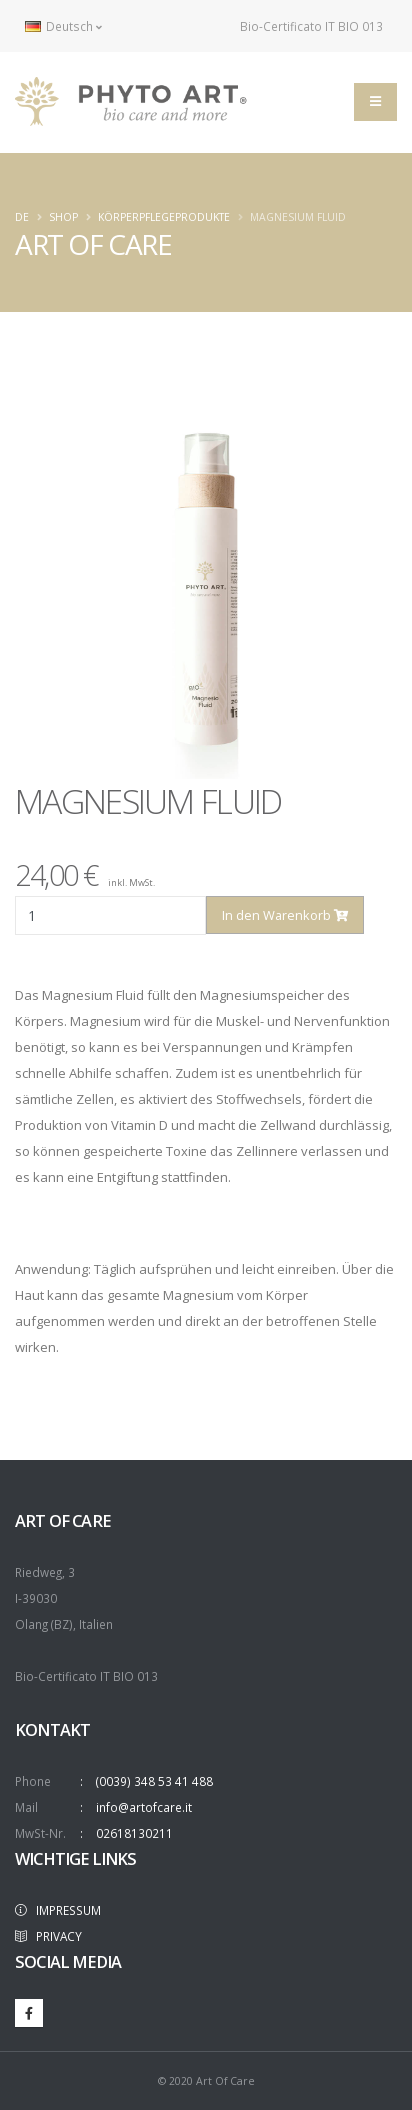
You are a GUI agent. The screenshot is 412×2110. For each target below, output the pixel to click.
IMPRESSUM (58, 1910)
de (22, 217)
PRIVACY (48, 1936)
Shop (63, 217)
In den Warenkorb (285, 915)
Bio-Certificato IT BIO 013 (301, 26)
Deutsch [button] (63, 26)
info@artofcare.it (144, 1807)
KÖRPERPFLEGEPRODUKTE (164, 217)
